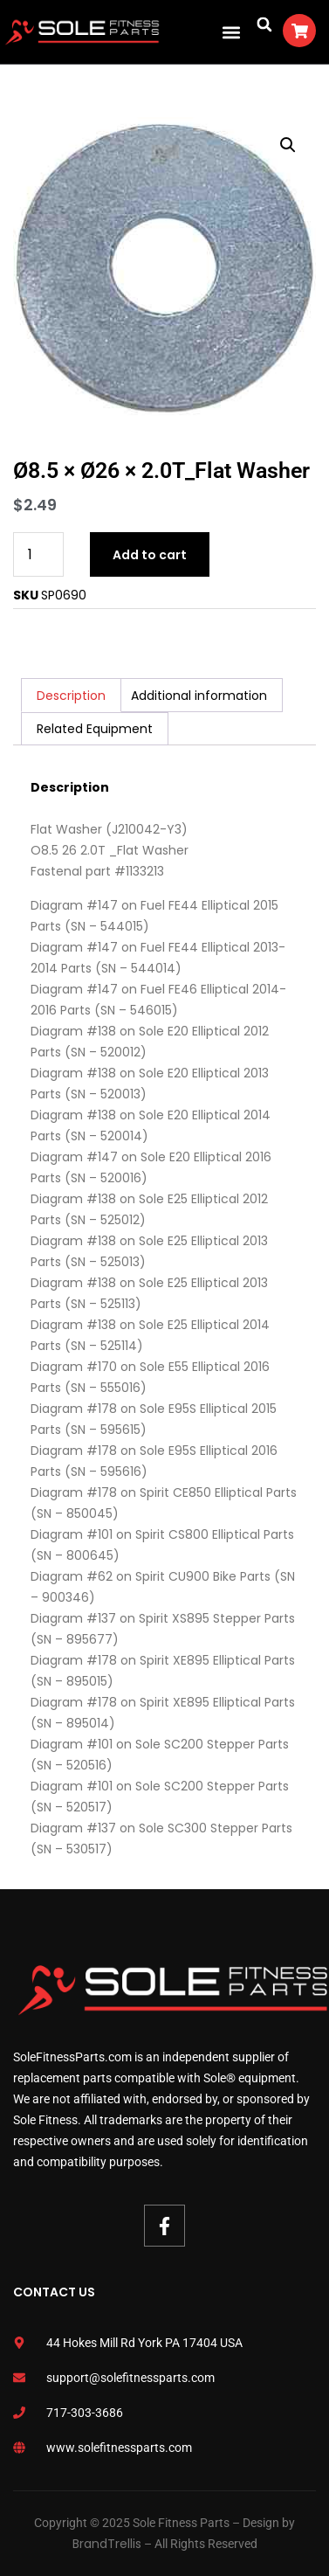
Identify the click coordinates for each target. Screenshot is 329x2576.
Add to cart (150, 555)
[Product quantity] (38, 554)
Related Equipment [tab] (95, 728)
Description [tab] (71, 695)
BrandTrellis (106, 2543)
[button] (230, 31)
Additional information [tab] (199, 695)
